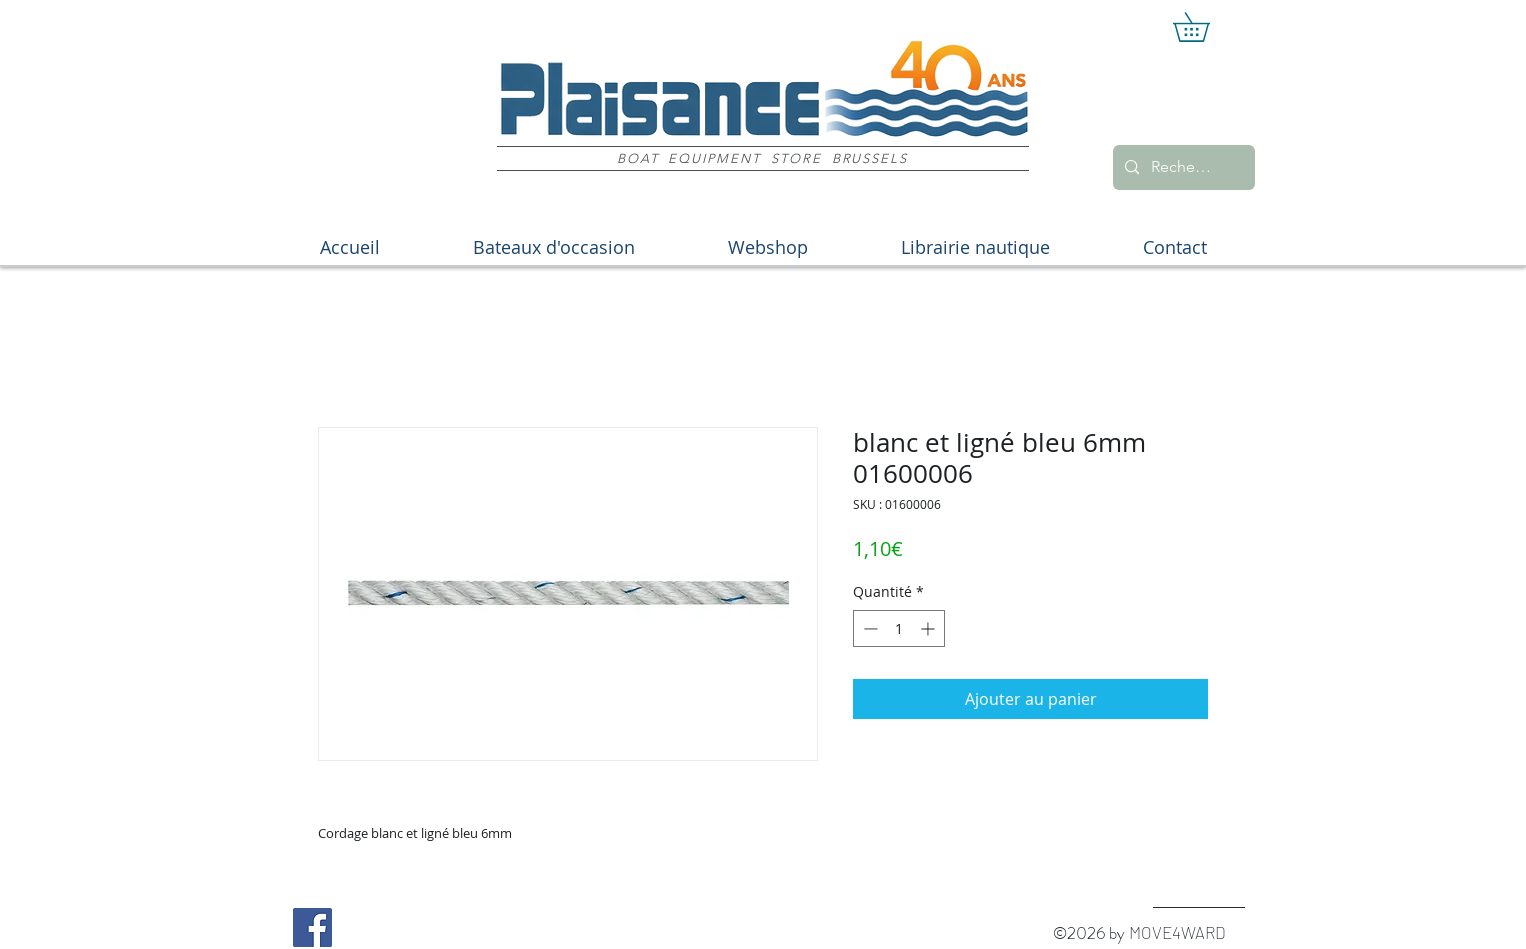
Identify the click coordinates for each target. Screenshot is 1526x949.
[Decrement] (868, 628)
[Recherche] (1182, 167)
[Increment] (929, 628)
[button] (1205, 27)
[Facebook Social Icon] (312, 927)
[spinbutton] (899, 628)
